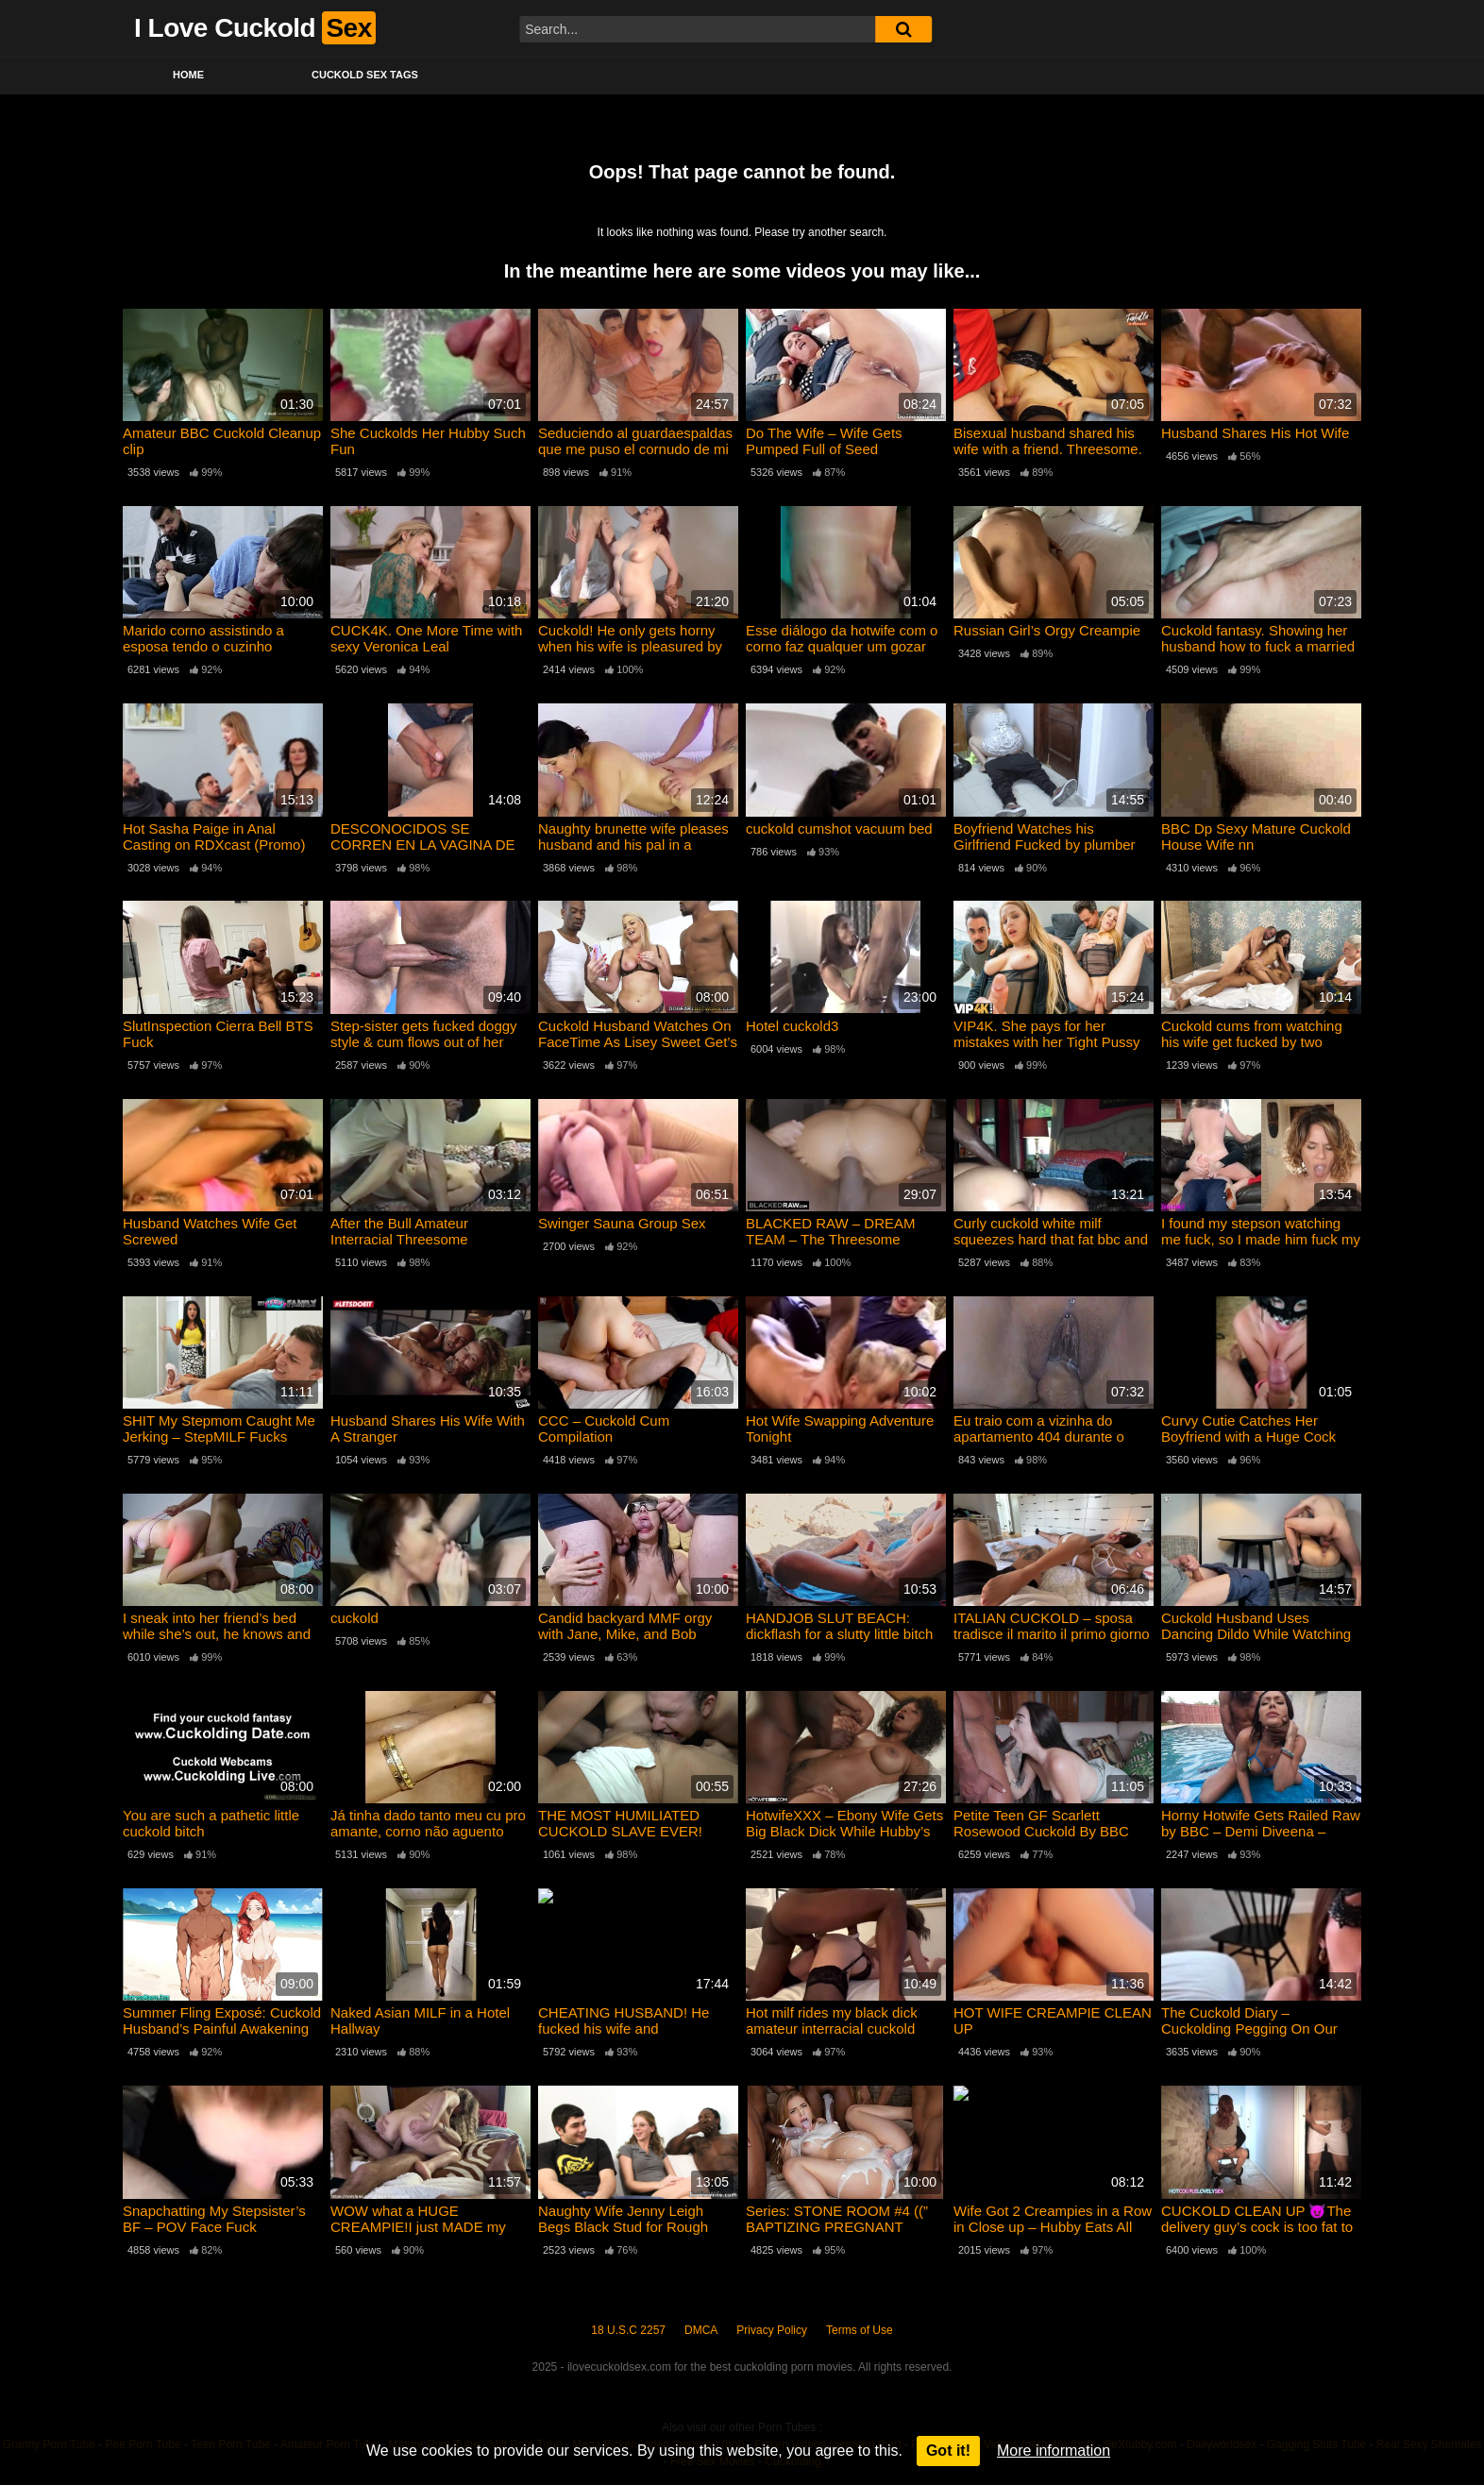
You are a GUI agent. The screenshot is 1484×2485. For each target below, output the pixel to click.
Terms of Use (859, 2330)
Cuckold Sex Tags (365, 74)
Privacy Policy (771, 2330)
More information (1053, 2451)
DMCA (700, 2330)
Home (188, 74)
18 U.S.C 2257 (628, 2330)
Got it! (948, 2451)
